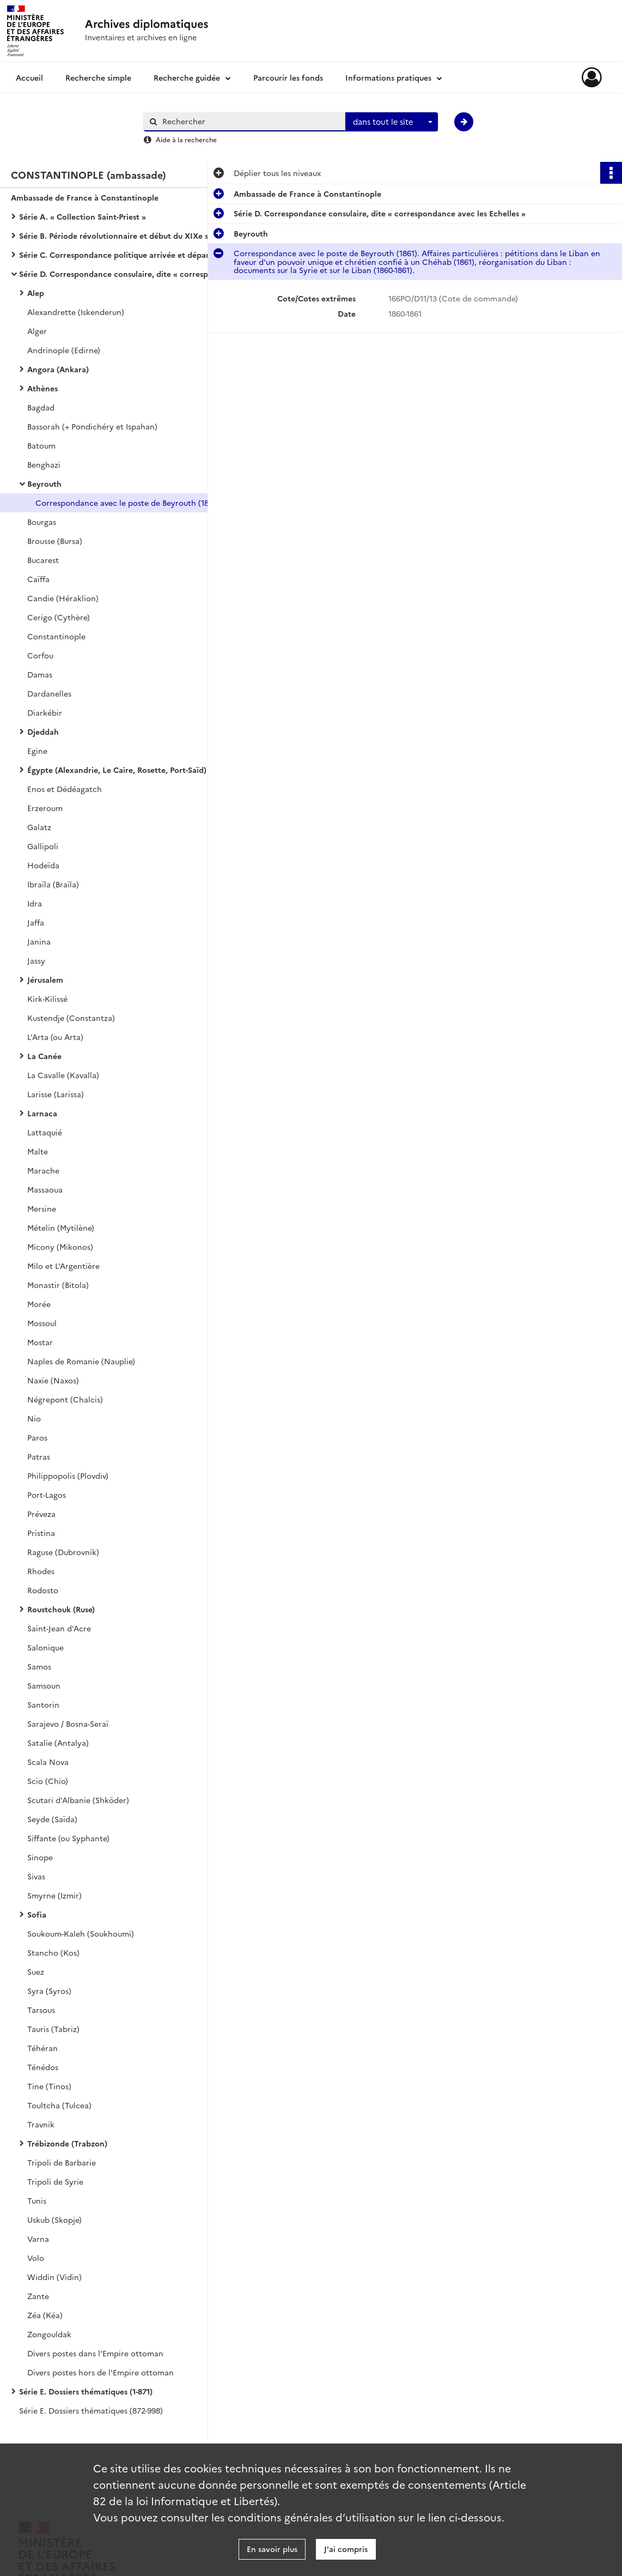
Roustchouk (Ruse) (61, 1609)
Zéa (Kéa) (45, 2314)
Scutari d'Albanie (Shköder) (78, 1799)
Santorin (43, 1704)
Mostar (40, 1342)
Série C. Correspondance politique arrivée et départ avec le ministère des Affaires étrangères (128, 254)
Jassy (36, 960)
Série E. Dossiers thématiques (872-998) (91, 2410)
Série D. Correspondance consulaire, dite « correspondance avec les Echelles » (128, 273)
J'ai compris (346, 2548)
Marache (43, 1170)
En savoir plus (272, 2548)
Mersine (41, 1208)
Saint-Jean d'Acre (59, 1628)
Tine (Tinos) (49, 2086)
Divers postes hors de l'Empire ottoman (100, 2372)
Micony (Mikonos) (60, 1246)
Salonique (45, 1647)
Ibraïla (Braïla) (53, 884)
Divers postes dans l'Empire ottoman (95, 2353)
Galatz (39, 826)
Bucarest (43, 559)
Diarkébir (44, 712)
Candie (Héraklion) (63, 597)
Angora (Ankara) (58, 369)
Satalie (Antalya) (58, 1742)
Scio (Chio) (47, 1780)
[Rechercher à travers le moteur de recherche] (250, 121)
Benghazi (43, 464)
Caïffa (38, 578)
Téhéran (42, 2047)
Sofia (36, 1914)
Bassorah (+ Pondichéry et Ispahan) (92, 426)
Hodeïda (43, 865)
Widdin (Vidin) (54, 2276)
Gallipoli (42, 845)
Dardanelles (49, 693)
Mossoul (42, 1322)
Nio (34, 1418)
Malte (37, 1151)
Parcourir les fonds (288, 77)
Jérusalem (45, 979)
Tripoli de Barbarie (61, 2162)
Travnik (40, 2124)
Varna (38, 2238)
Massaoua (45, 1189)
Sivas (36, 1876)
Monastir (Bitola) (58, 1284)
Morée (39, 1303)
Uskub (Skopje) (54, 2219)
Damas (39, 674)
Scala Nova (48, 1761)
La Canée (44, 1055)
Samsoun (43, 1685)
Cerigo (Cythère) (58, 617)
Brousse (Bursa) (54, 540)
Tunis (36, 2200)
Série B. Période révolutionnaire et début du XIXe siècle (122, 235)
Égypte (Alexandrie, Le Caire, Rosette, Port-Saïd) (116, 769)
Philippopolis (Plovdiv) (67, 1475)
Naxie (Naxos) (53, 1380)
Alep (35, 292)
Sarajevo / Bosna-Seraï (67, 1723)
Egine (37, 750)
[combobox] (391, 122)
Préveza (41, 1513)
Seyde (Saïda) (52, 1818)
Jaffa (35, 922)
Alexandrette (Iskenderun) (75, 311)
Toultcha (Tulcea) (59, 2105)
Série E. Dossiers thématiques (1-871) (86, 2391)
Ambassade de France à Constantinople (84, 197)
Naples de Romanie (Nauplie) (81, 1361)
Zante (38, 2295)
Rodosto (42, 1590)
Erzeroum (45, 807)
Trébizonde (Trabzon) (67, 2143)
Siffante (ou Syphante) (68, 1838)
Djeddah (43, 731)
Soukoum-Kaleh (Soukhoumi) (80, 1933)
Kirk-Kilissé (47, 998)
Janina (39, 941)
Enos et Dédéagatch (64, 788)
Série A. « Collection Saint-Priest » (82, 216)
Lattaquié (44, 1132)
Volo (35, 2257)
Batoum (41, 445)
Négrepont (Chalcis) (65, 1399)
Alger (37, 330)
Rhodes (40, 1570)
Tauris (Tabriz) (53, 2028)
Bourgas (41, 521)
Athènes (42, 388)
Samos (39, 1666)
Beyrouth (44, 483)
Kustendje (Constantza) (71, 1017)
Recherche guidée (187, 77)
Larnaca (42, 1113)
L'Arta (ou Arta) (55, 1036)
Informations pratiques (388, 77)
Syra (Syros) (49, 1990)
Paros (37, 1437)
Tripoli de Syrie (55, 2181)
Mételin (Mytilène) (60, 1227)
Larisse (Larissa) (55, 1094)
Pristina (41, 1532)
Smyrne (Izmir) (54, 1895)
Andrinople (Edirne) (63, 349)
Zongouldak (49, 2334)
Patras (38, 1456)
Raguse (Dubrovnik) (63, 1551)
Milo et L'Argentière (63, 1265)
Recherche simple (98, 77)
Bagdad (40, 407)
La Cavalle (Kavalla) (63, 1074)
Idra (34, 903)
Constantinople (56, 636)
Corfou (40, 655)
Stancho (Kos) (53, 1952)
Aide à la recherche (186, 139)
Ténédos (42, 2066)
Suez (35, 1971)
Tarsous (41, 2009)
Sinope (40, 1857)
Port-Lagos (46, 1494)
